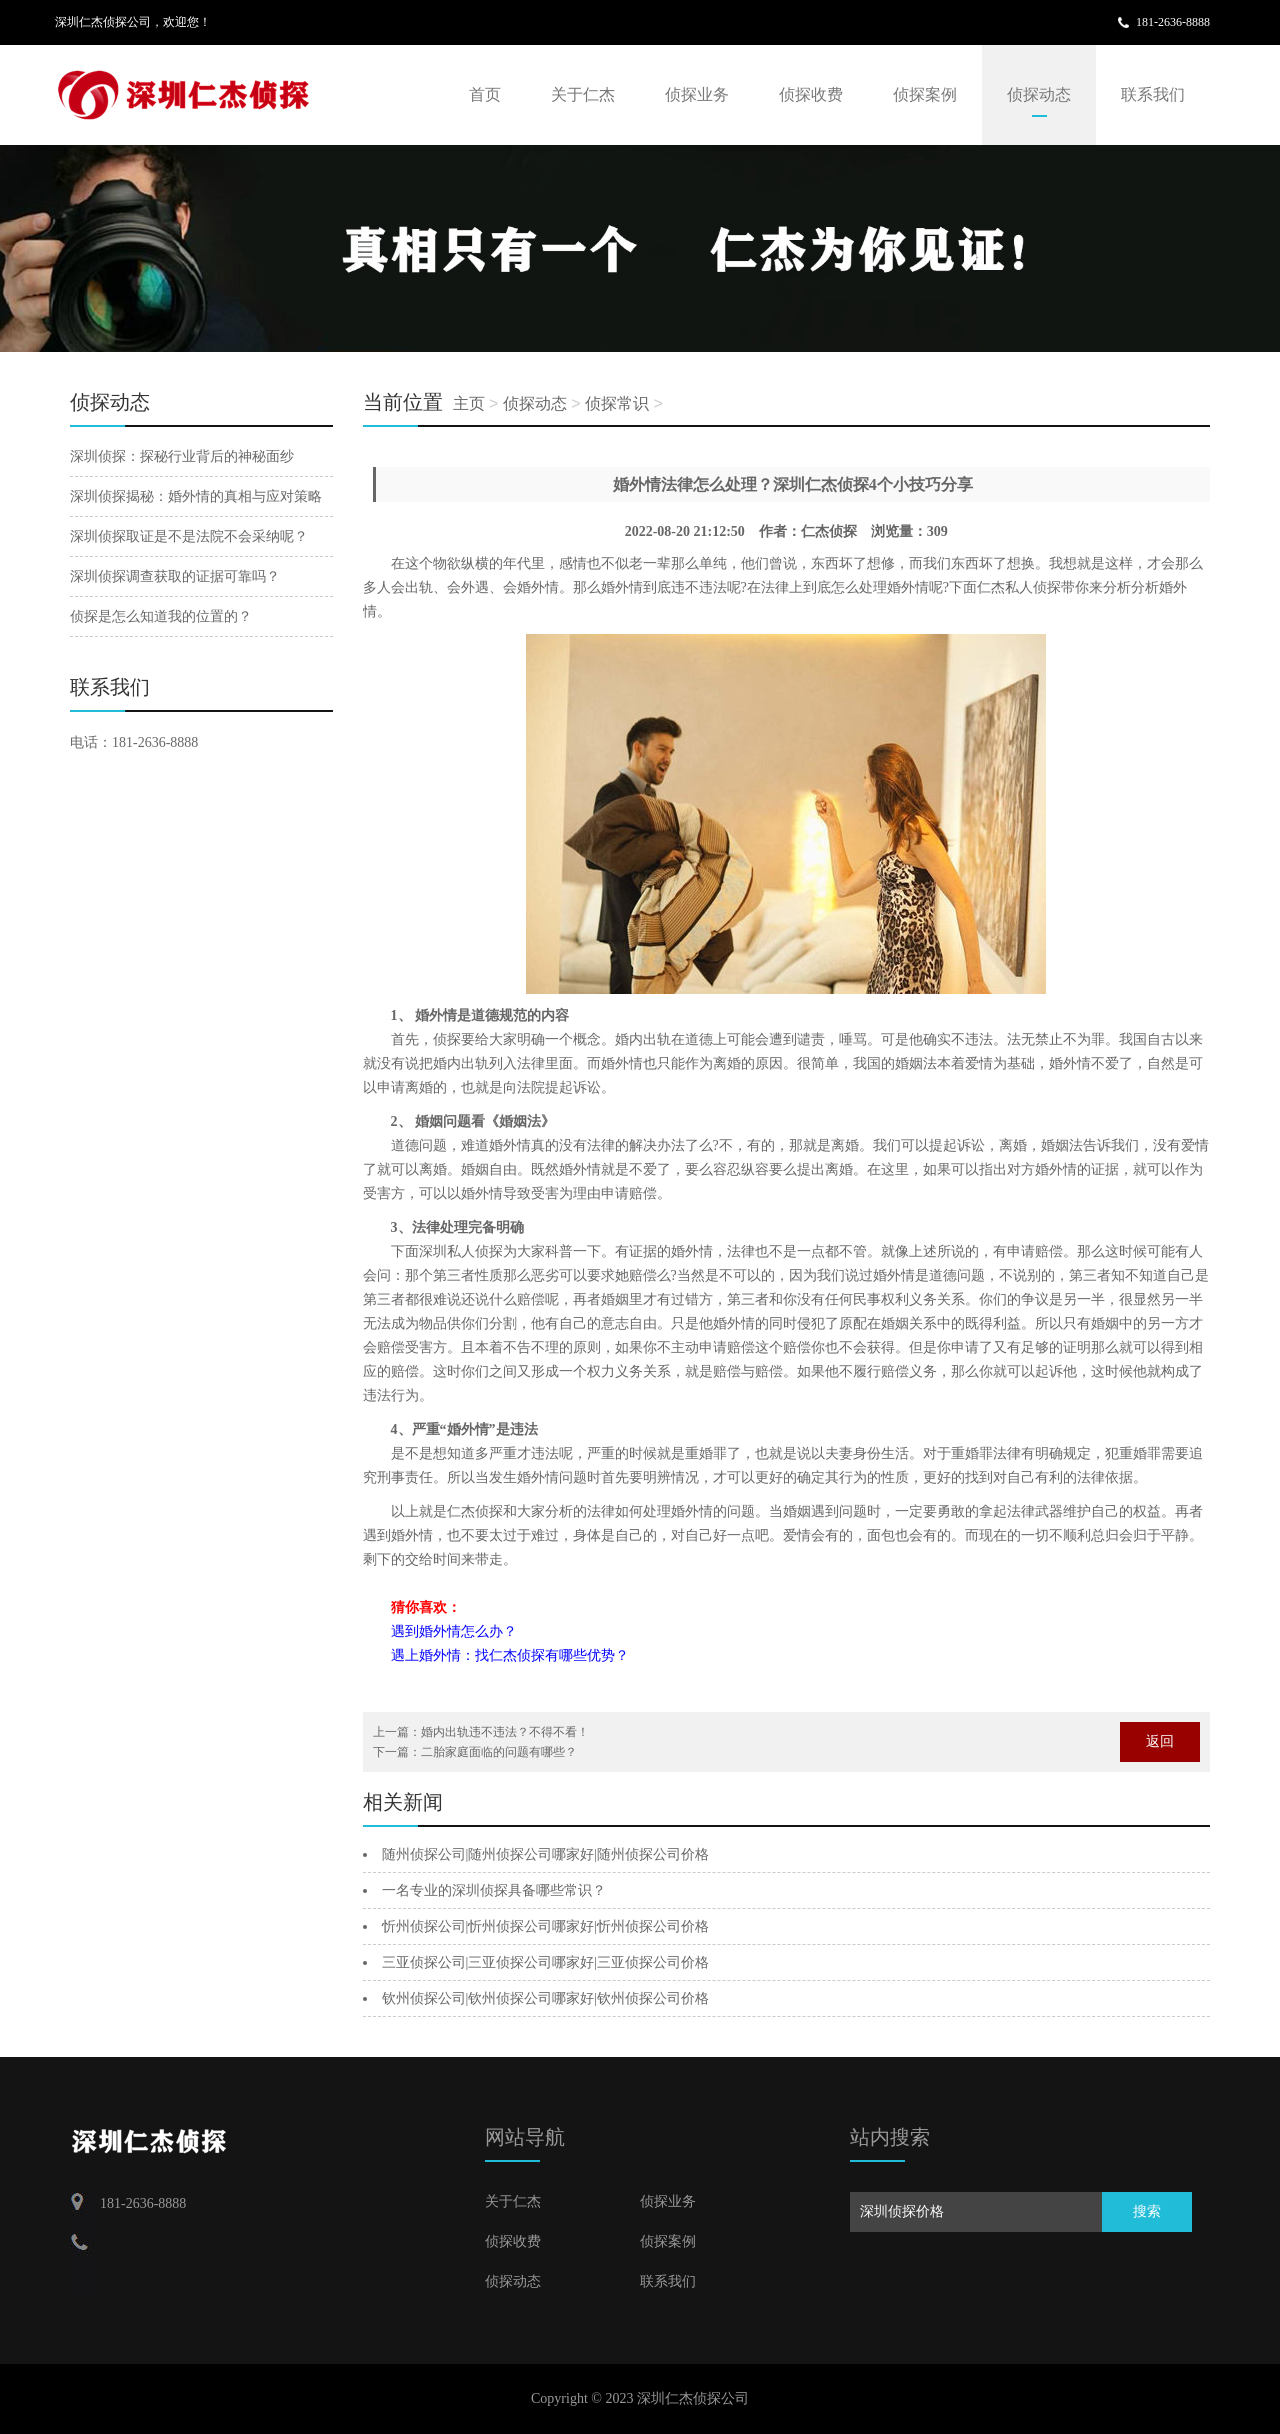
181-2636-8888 (1173, 22)
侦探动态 (1039, 94)
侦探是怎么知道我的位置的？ (161, 616)
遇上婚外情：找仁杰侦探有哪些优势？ (510, 1655)
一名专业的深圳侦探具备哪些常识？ (494, 1890)
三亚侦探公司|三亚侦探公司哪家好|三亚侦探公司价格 (546, 1962)
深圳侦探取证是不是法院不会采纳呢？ (189, 536)
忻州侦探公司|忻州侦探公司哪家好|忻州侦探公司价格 (546, 1926)
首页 (485, 94)
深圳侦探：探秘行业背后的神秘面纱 (182, 456)
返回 (1160, 1741)
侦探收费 (811, 94)
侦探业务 (697, 94)
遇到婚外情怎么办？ (454, 1631)
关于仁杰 (583, 94)
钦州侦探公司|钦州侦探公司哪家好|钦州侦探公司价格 (546, 1998)
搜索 (1147, 2211)
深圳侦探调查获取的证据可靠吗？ (175, 576)
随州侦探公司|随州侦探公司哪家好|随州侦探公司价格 (546, 1854)
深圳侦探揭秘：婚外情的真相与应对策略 (196, 496)
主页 (469, 403)
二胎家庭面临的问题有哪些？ (499, 1752)
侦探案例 (925, 94)
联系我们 (1153, 94)
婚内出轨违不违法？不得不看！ (505, 1732)
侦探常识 (617, 403)
